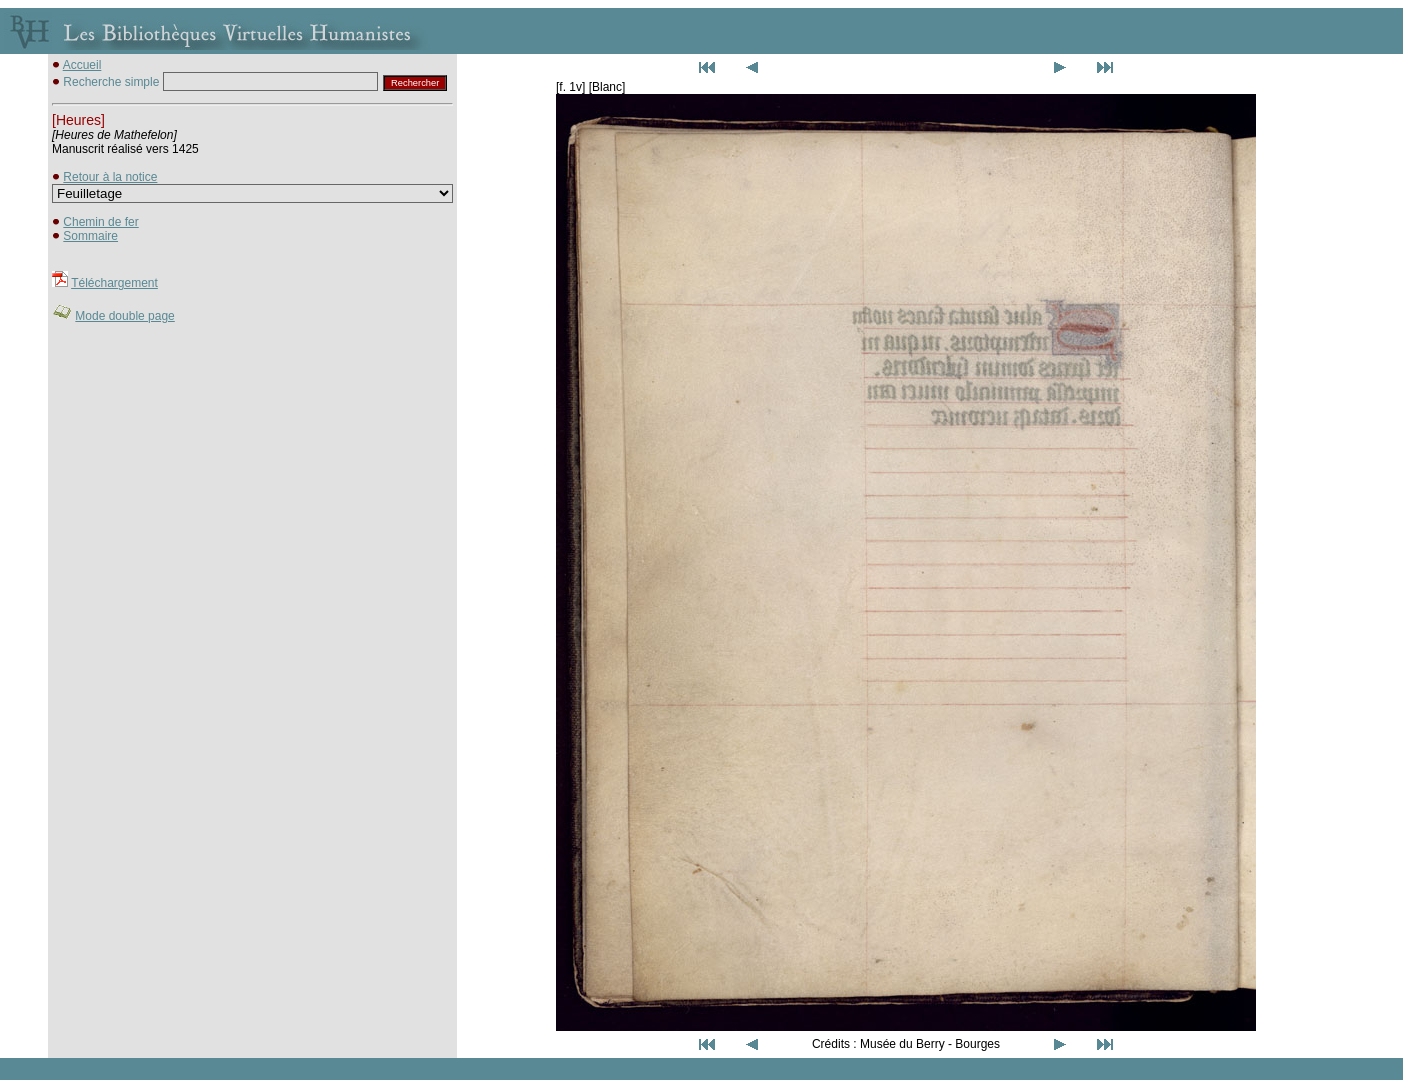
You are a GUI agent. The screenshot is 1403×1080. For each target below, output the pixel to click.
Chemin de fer (100, 222)
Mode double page (124, 316)
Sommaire (90, 236)
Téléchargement (114, 283)
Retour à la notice (110, 177)
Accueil (82, 65)
